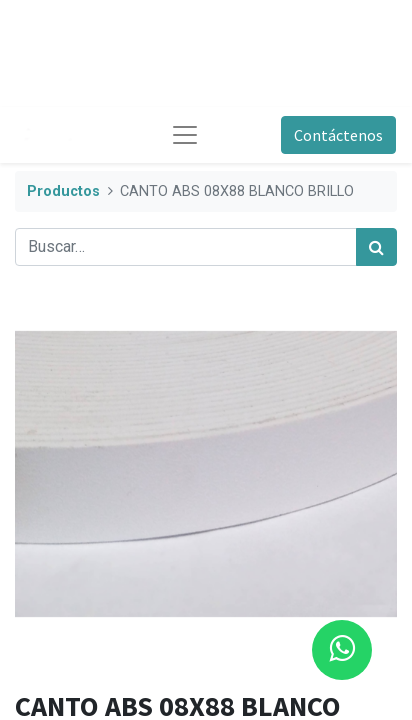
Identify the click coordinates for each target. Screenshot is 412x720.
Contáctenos (338, 135)
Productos (63, 191)
